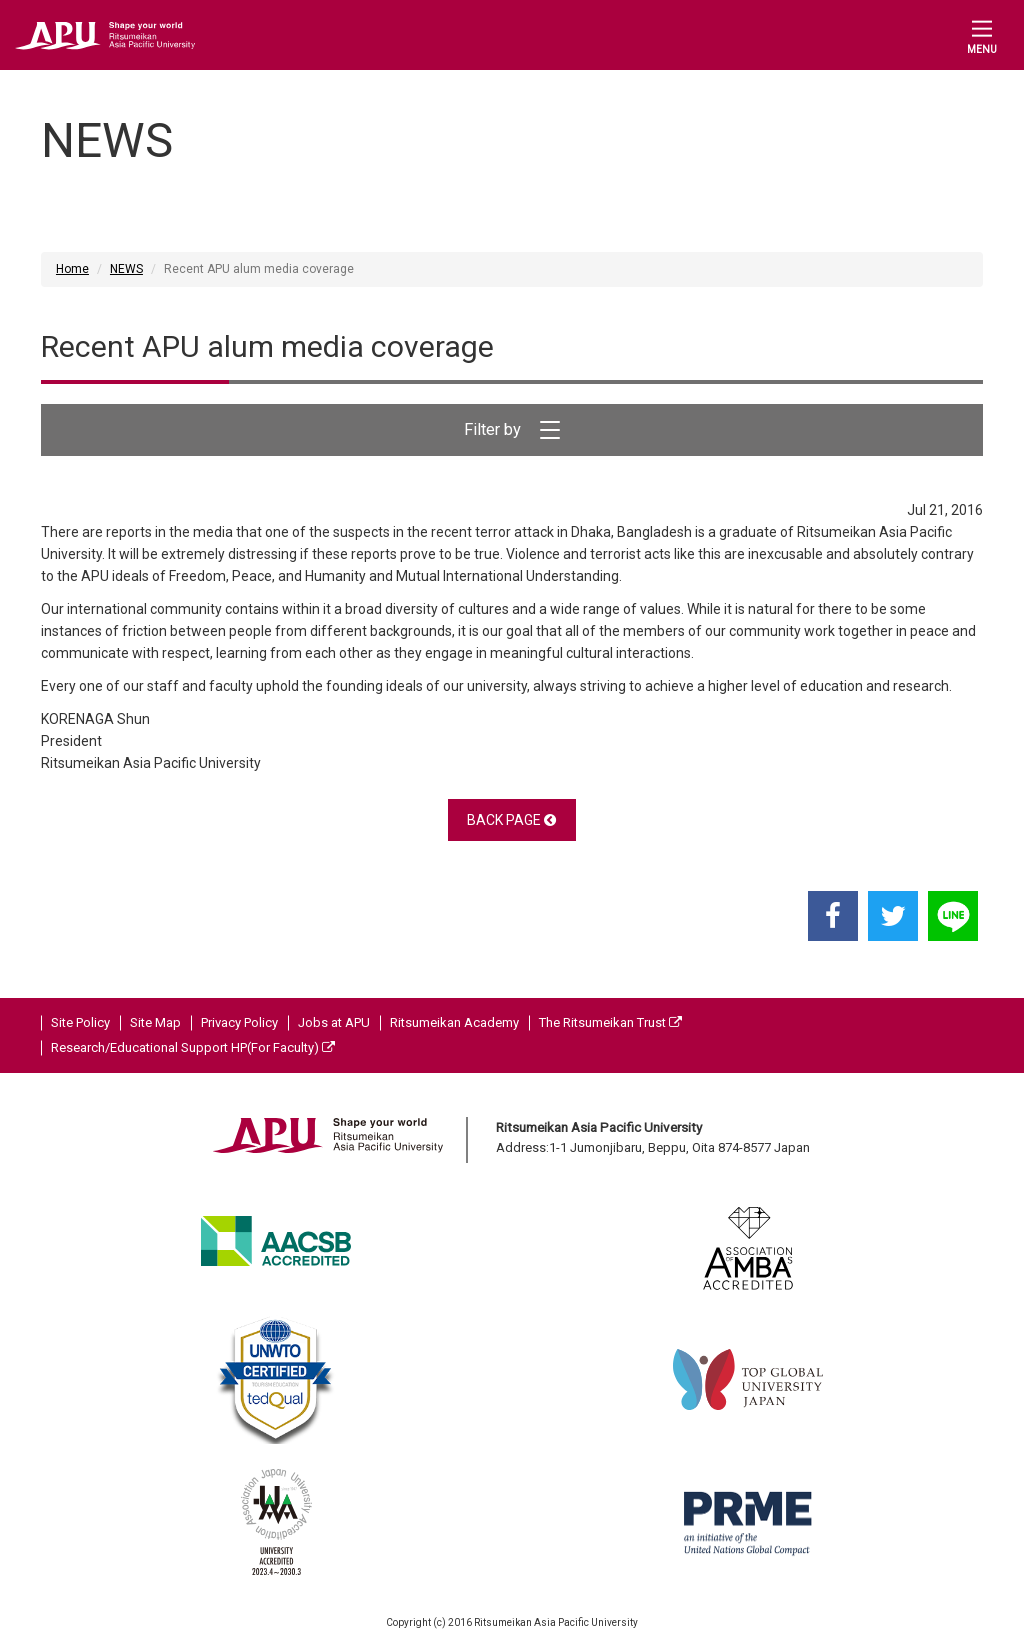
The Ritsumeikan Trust (610, 1022)
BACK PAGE (511, 820)
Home (72, 269)
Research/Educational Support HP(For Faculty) (193, 1047)
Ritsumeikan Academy (454, 1022)
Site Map (155, 1022)
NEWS (126, 269)
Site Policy (80, 1022)
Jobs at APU (334, 1022)
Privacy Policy (239, 1022)
